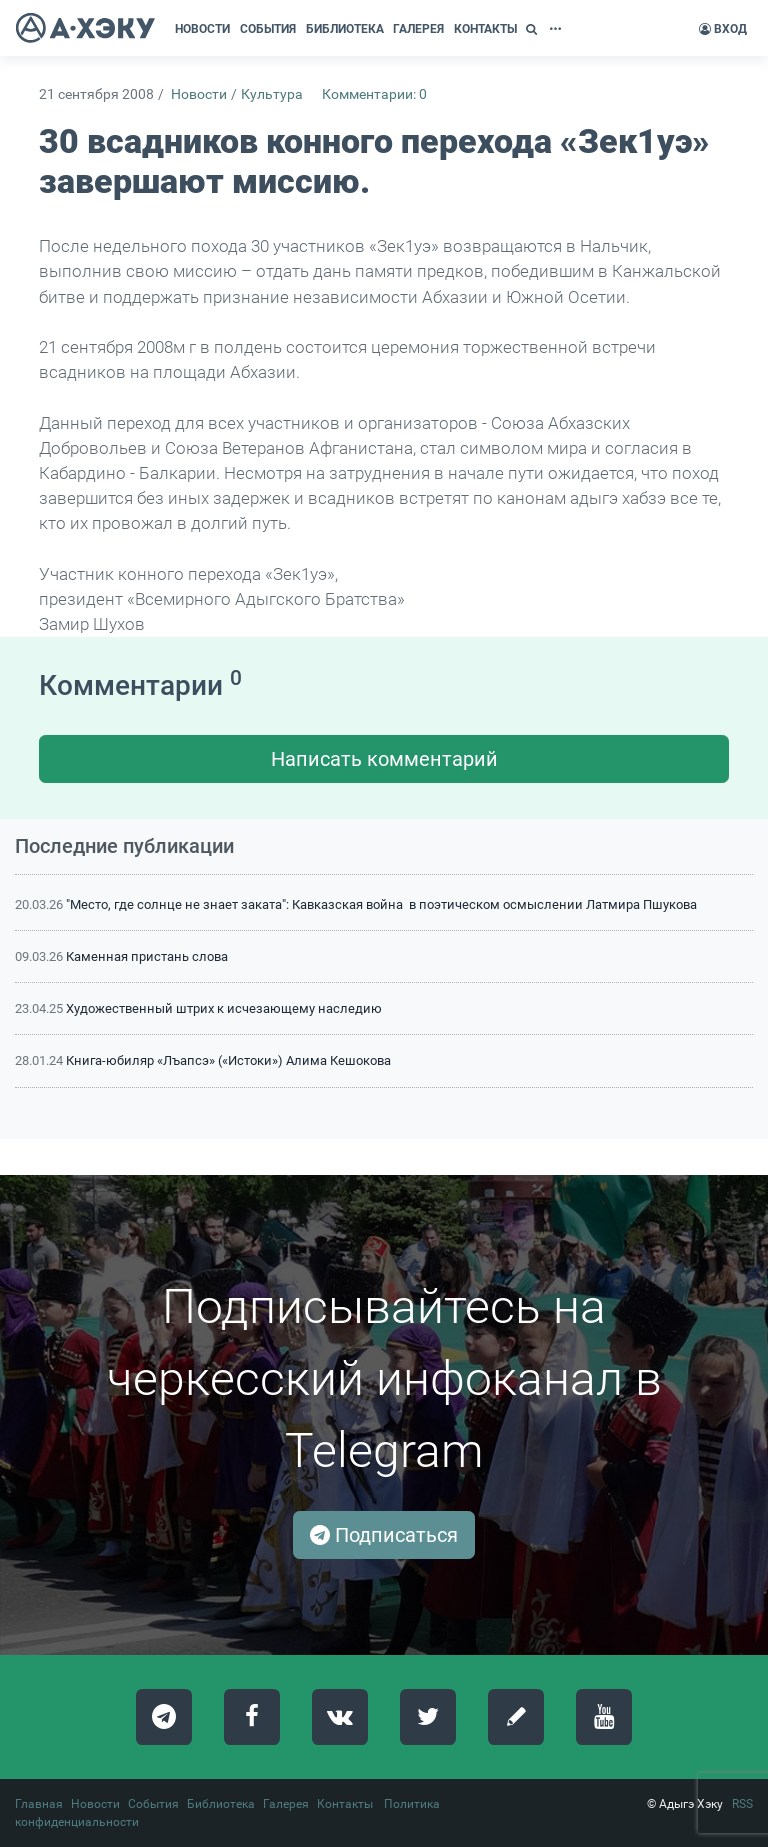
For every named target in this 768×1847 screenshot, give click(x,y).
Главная (39, 1804)
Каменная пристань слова (147, 956)
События (153, 1804)
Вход (723, 29)
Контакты (345, 1804)
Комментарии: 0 (374, 94)
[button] (534, 29)
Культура (272, 94)
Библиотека (221, 1804)
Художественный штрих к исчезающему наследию (224, 1008)
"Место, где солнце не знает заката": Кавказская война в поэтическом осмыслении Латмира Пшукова (381, 904)
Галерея (286, 1804)
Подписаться (384, 1535)
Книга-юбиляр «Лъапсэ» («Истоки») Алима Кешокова (228, 1060)
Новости (199, 94)
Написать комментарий (384, 759)
